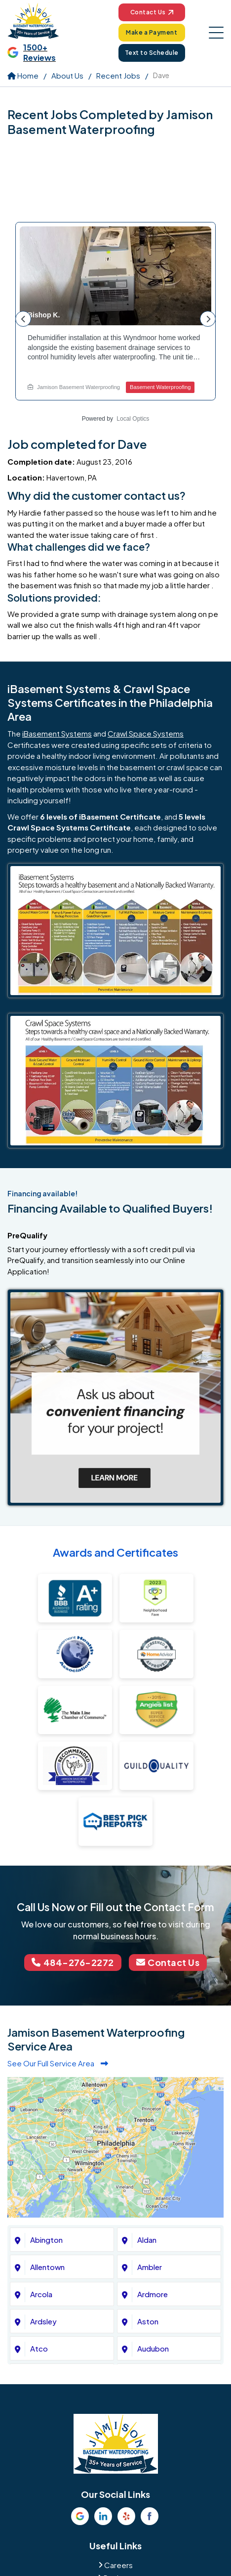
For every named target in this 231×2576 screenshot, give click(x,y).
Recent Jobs (118, 75)
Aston (147, 2321)
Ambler (149, 2266)
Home (22, 75)
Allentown (47, 2266)
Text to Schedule (152, 52)
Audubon (153, 2348)
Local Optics (132, 418)
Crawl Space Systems (146, 733)
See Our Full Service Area (57, 2063)
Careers (118, 2565)
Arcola (41, 2294)
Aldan (146, 2239)
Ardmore (152, 2294)
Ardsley (43, 2321)
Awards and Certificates (115, 1552)
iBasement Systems (57, 733)
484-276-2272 (73, 1962)
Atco (39, 2348)
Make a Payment (151, 32)
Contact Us (151, 12)
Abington (46, 2239)
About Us (67, 75)
